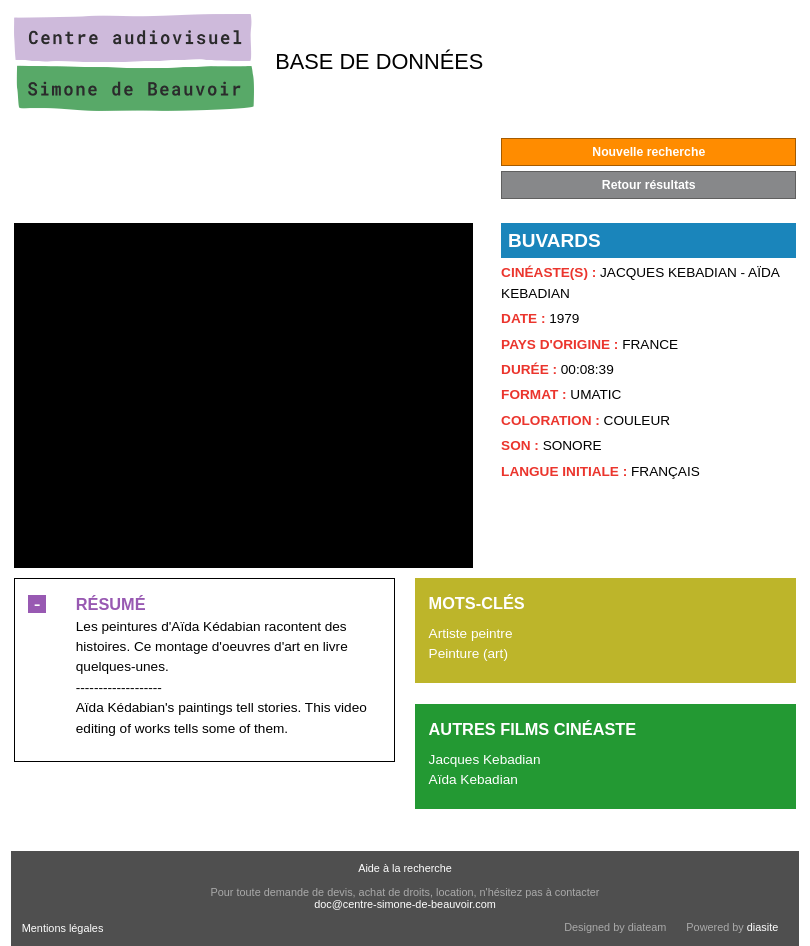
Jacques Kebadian (485, 759)
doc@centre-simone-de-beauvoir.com (405, 904)
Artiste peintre (471, 633)
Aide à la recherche (405, 868)
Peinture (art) (468, 653)
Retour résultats (649, 185)
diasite (762, 927)
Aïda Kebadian (473, 779)
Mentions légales (63, 928)
